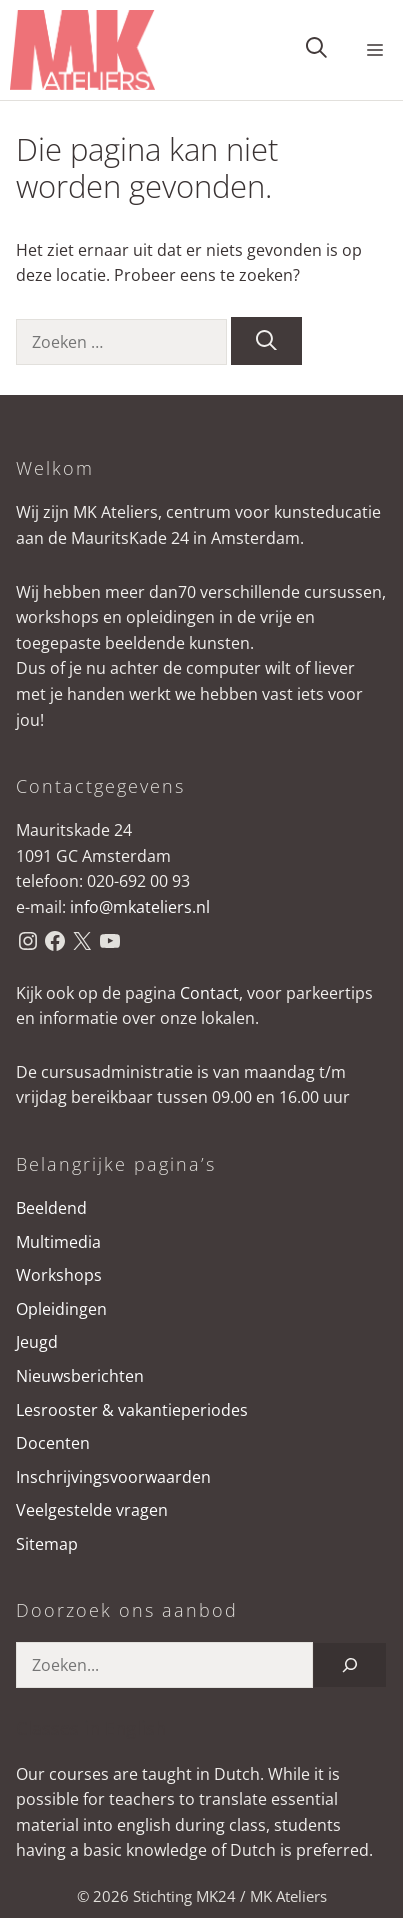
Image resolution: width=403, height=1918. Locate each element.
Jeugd (37, 1342)
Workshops (59, 1275)
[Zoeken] (266, 341)
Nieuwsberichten (80, 1376)
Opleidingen (61, 1309)
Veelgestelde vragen (92, 1510)
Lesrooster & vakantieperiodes (132, 1410)
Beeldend (51, 1208)
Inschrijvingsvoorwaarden (113, 1477)
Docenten (53, 1443)
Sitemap (47, 1544)
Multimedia (58, 1242)
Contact (209, 993)
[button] (316, 50)
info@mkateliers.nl (140, 907)
